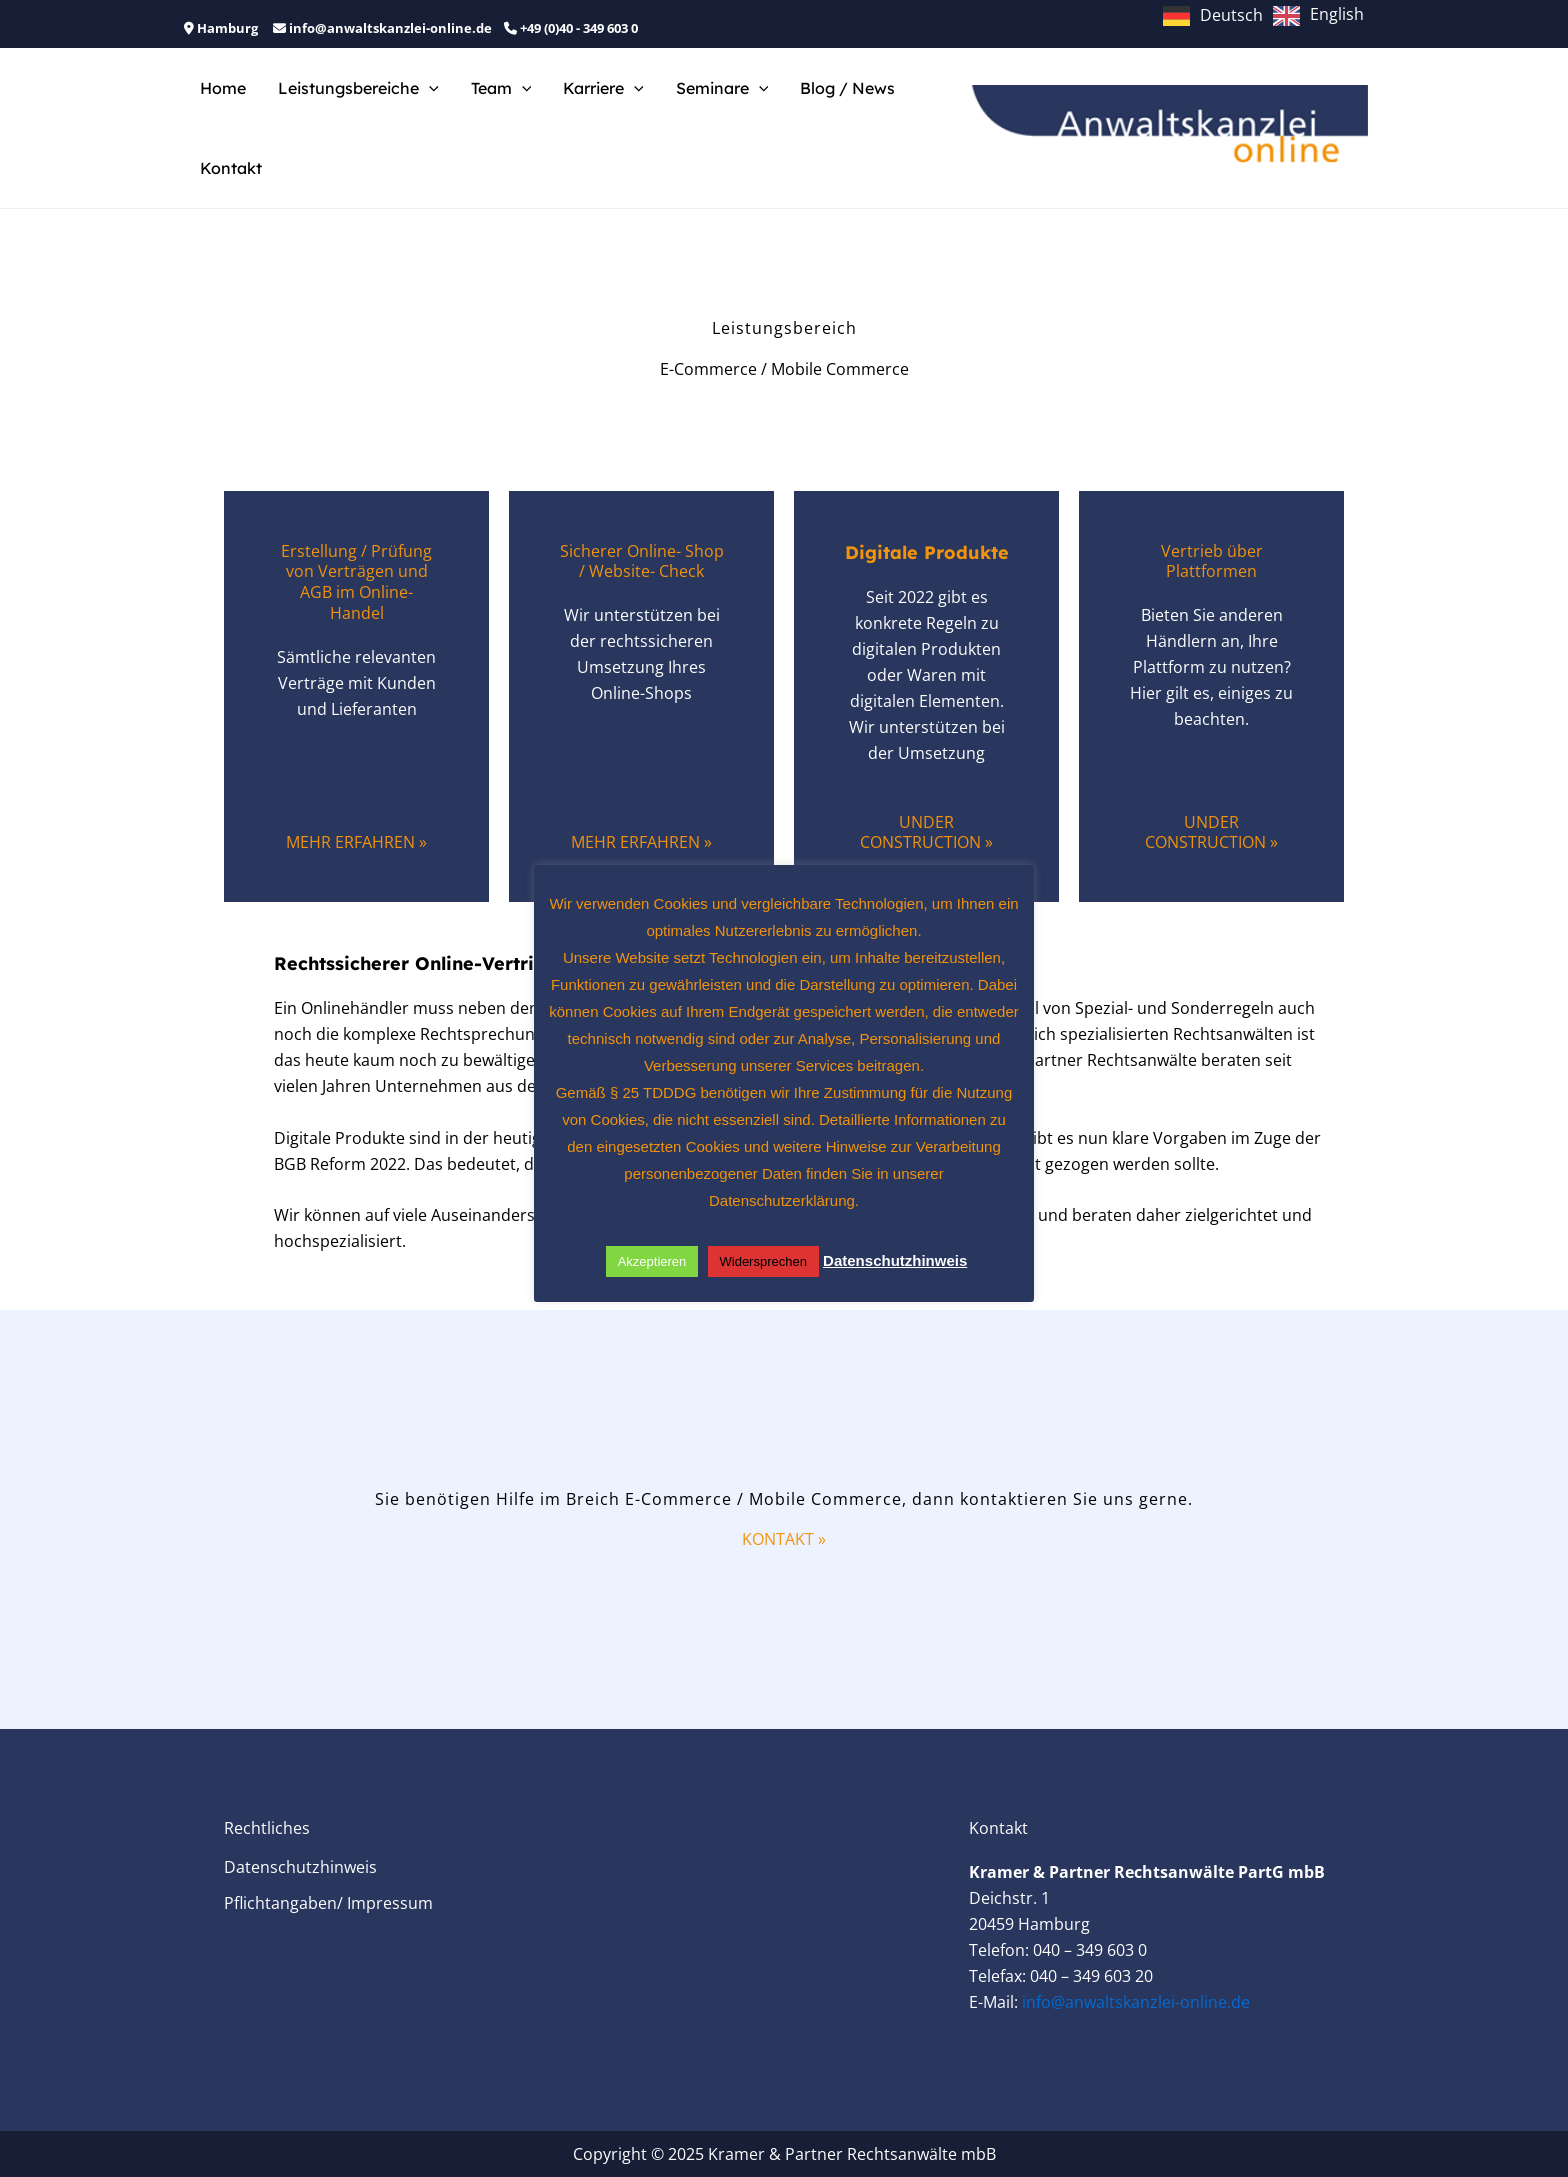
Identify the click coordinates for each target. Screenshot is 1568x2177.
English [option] (1337, 14)
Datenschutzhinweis (300, 1867)
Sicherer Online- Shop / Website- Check (642, 561)
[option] (1318, 16)
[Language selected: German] (1268, 14)
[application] (429, 88)
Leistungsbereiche (358, 88)
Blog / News (847, 88)
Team (501, 88)
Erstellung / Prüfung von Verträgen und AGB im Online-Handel (356, 582)
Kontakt (231, 168)
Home (223, 88)
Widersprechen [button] (763, 1261)
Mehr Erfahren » (356, 842)
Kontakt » (784, 1539)
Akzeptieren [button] (652, 1261)
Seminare (722, 88)
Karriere (603, 88)
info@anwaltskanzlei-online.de (1136, 2002)
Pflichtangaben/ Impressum (328, 1903)
